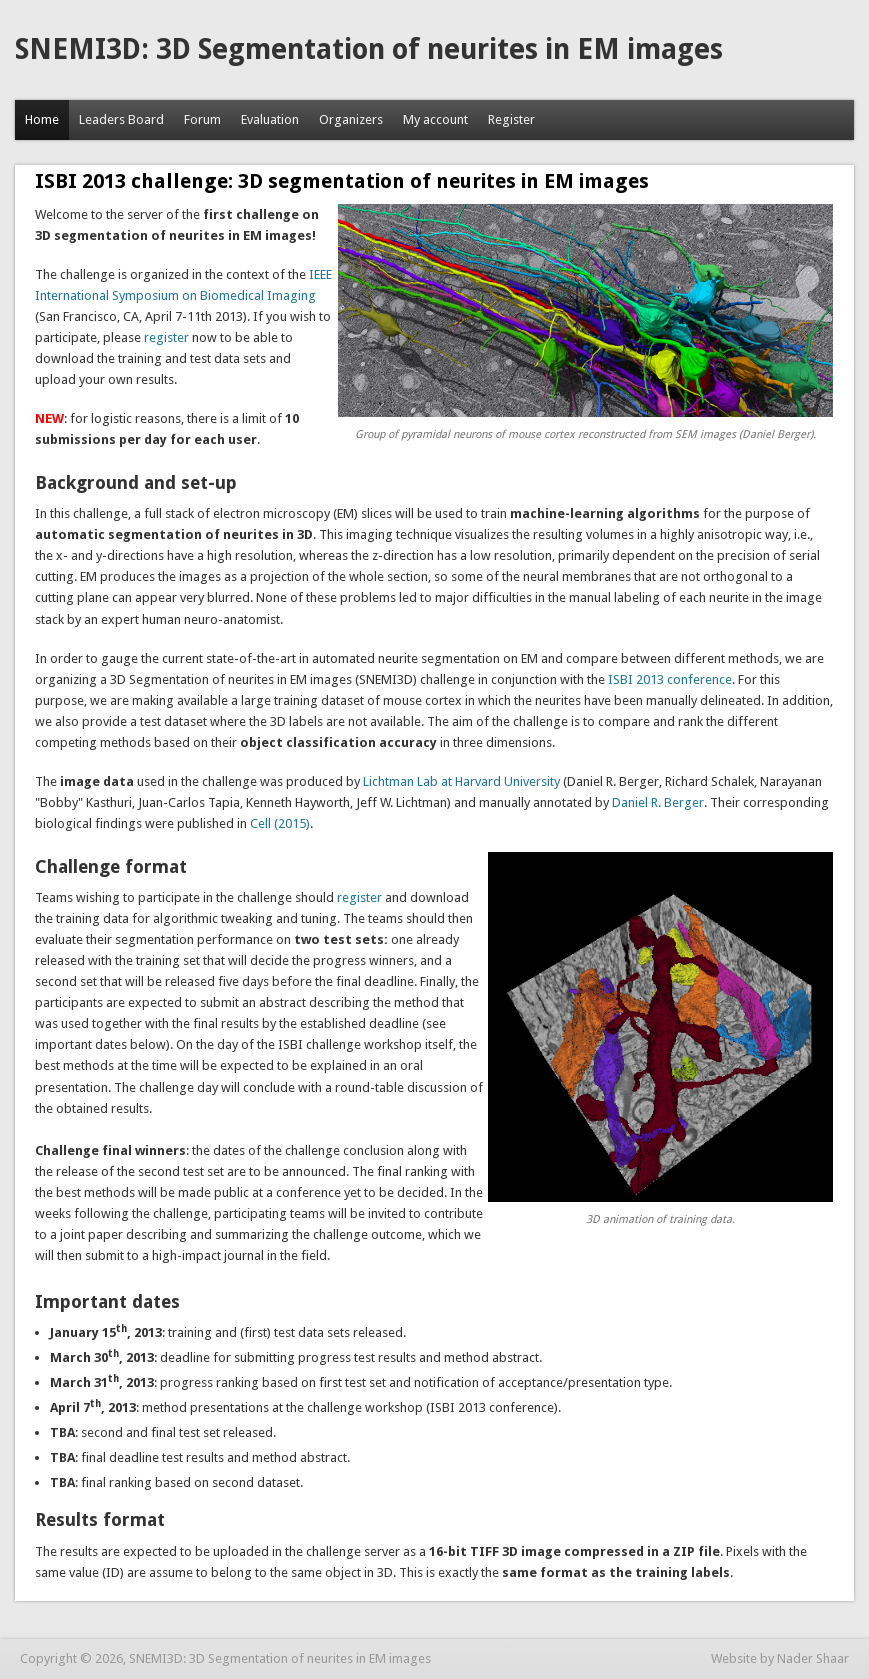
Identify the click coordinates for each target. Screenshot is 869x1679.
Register (511, 119)
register (166, 337)
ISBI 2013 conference (668, 679)
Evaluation (270, 119)
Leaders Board (121, 119)
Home (42, 119)
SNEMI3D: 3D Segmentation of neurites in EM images (369, 49)
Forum (202, 119)
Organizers (351, 119)
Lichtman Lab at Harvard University (461, 781)
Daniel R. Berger (658, 802)
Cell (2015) (280, 823)
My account (435, 119)
